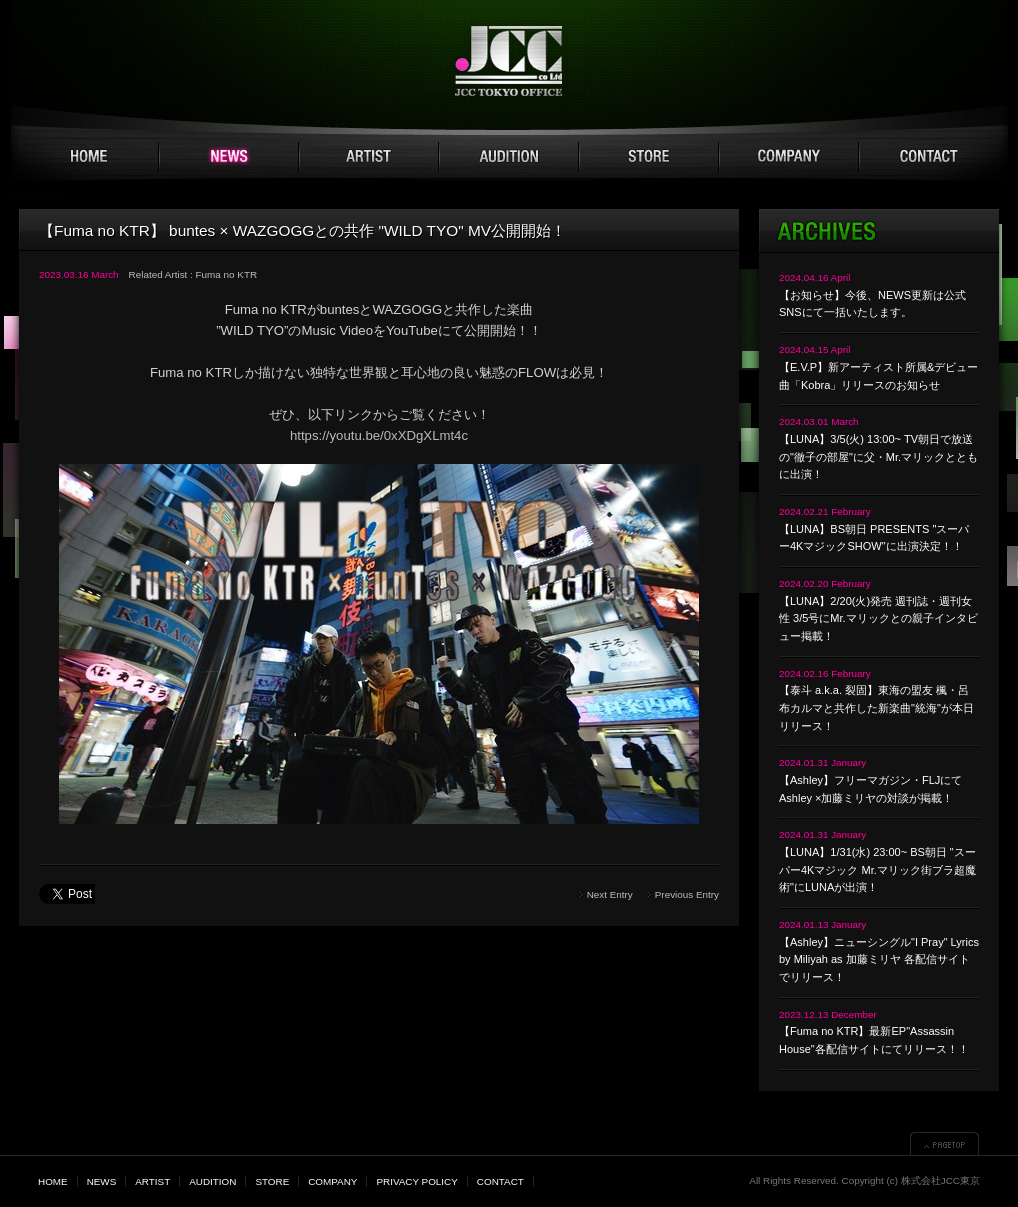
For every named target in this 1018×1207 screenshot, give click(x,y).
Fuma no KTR (226, 274)
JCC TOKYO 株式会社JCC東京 (509, 61)
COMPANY (789, 157)
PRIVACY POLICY (416, 1181)
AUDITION (509, 157)
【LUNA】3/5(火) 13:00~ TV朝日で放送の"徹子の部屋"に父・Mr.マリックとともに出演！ (878, 456)
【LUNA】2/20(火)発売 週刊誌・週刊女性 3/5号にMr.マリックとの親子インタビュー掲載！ (878, 618)
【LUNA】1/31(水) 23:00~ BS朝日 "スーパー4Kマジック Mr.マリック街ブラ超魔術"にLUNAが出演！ (877, 869)
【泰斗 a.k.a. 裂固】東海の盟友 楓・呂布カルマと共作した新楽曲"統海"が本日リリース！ (876, 707)
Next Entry (610, 894)
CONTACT (929, 157)
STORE (649, 157)
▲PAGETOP (944, 1143)
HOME (89, 157)
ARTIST (369, 157)
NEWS (229, 157)
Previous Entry (687, 894)
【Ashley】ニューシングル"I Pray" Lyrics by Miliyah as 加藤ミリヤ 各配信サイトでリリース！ (879, 959)
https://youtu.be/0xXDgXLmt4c (379, 435)
